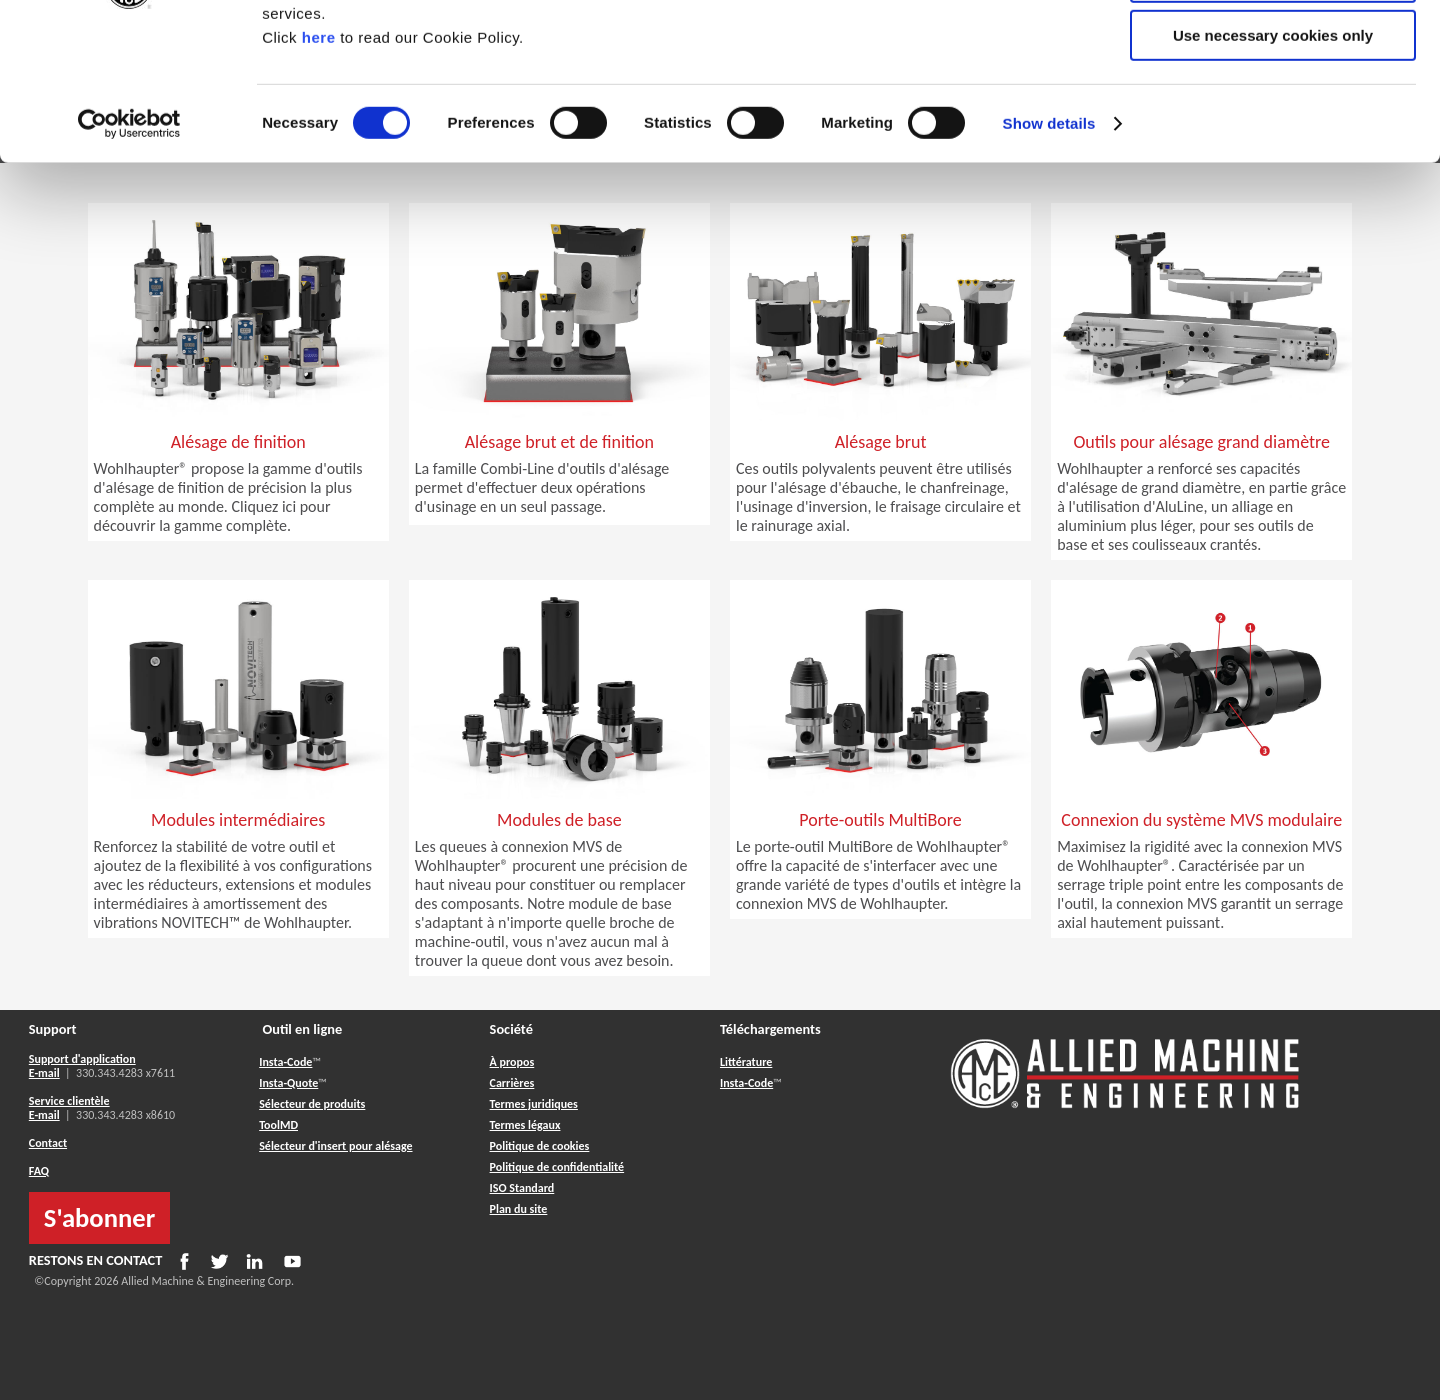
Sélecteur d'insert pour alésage (335, 1146)
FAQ (39, 1171)
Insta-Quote (288, 1083)
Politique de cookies (540, 1146)
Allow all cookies (1273, 49)
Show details (1049, 254)
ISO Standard (522, 1188)
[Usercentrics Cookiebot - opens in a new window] (129, 255)
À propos (512, 1062)
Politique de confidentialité (557, 1167)
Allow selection (1272, 108)
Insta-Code (285, 1062)
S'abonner (99, 1218)
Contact (48, 1143)
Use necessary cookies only (1273, 166)
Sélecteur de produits (312, 1104)
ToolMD (278, 1125)
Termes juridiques (534, 1104)
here (319, 168)
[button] (238, 476)
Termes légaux (525, 1125)
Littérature (746, 1062)
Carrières (512, 1083)
